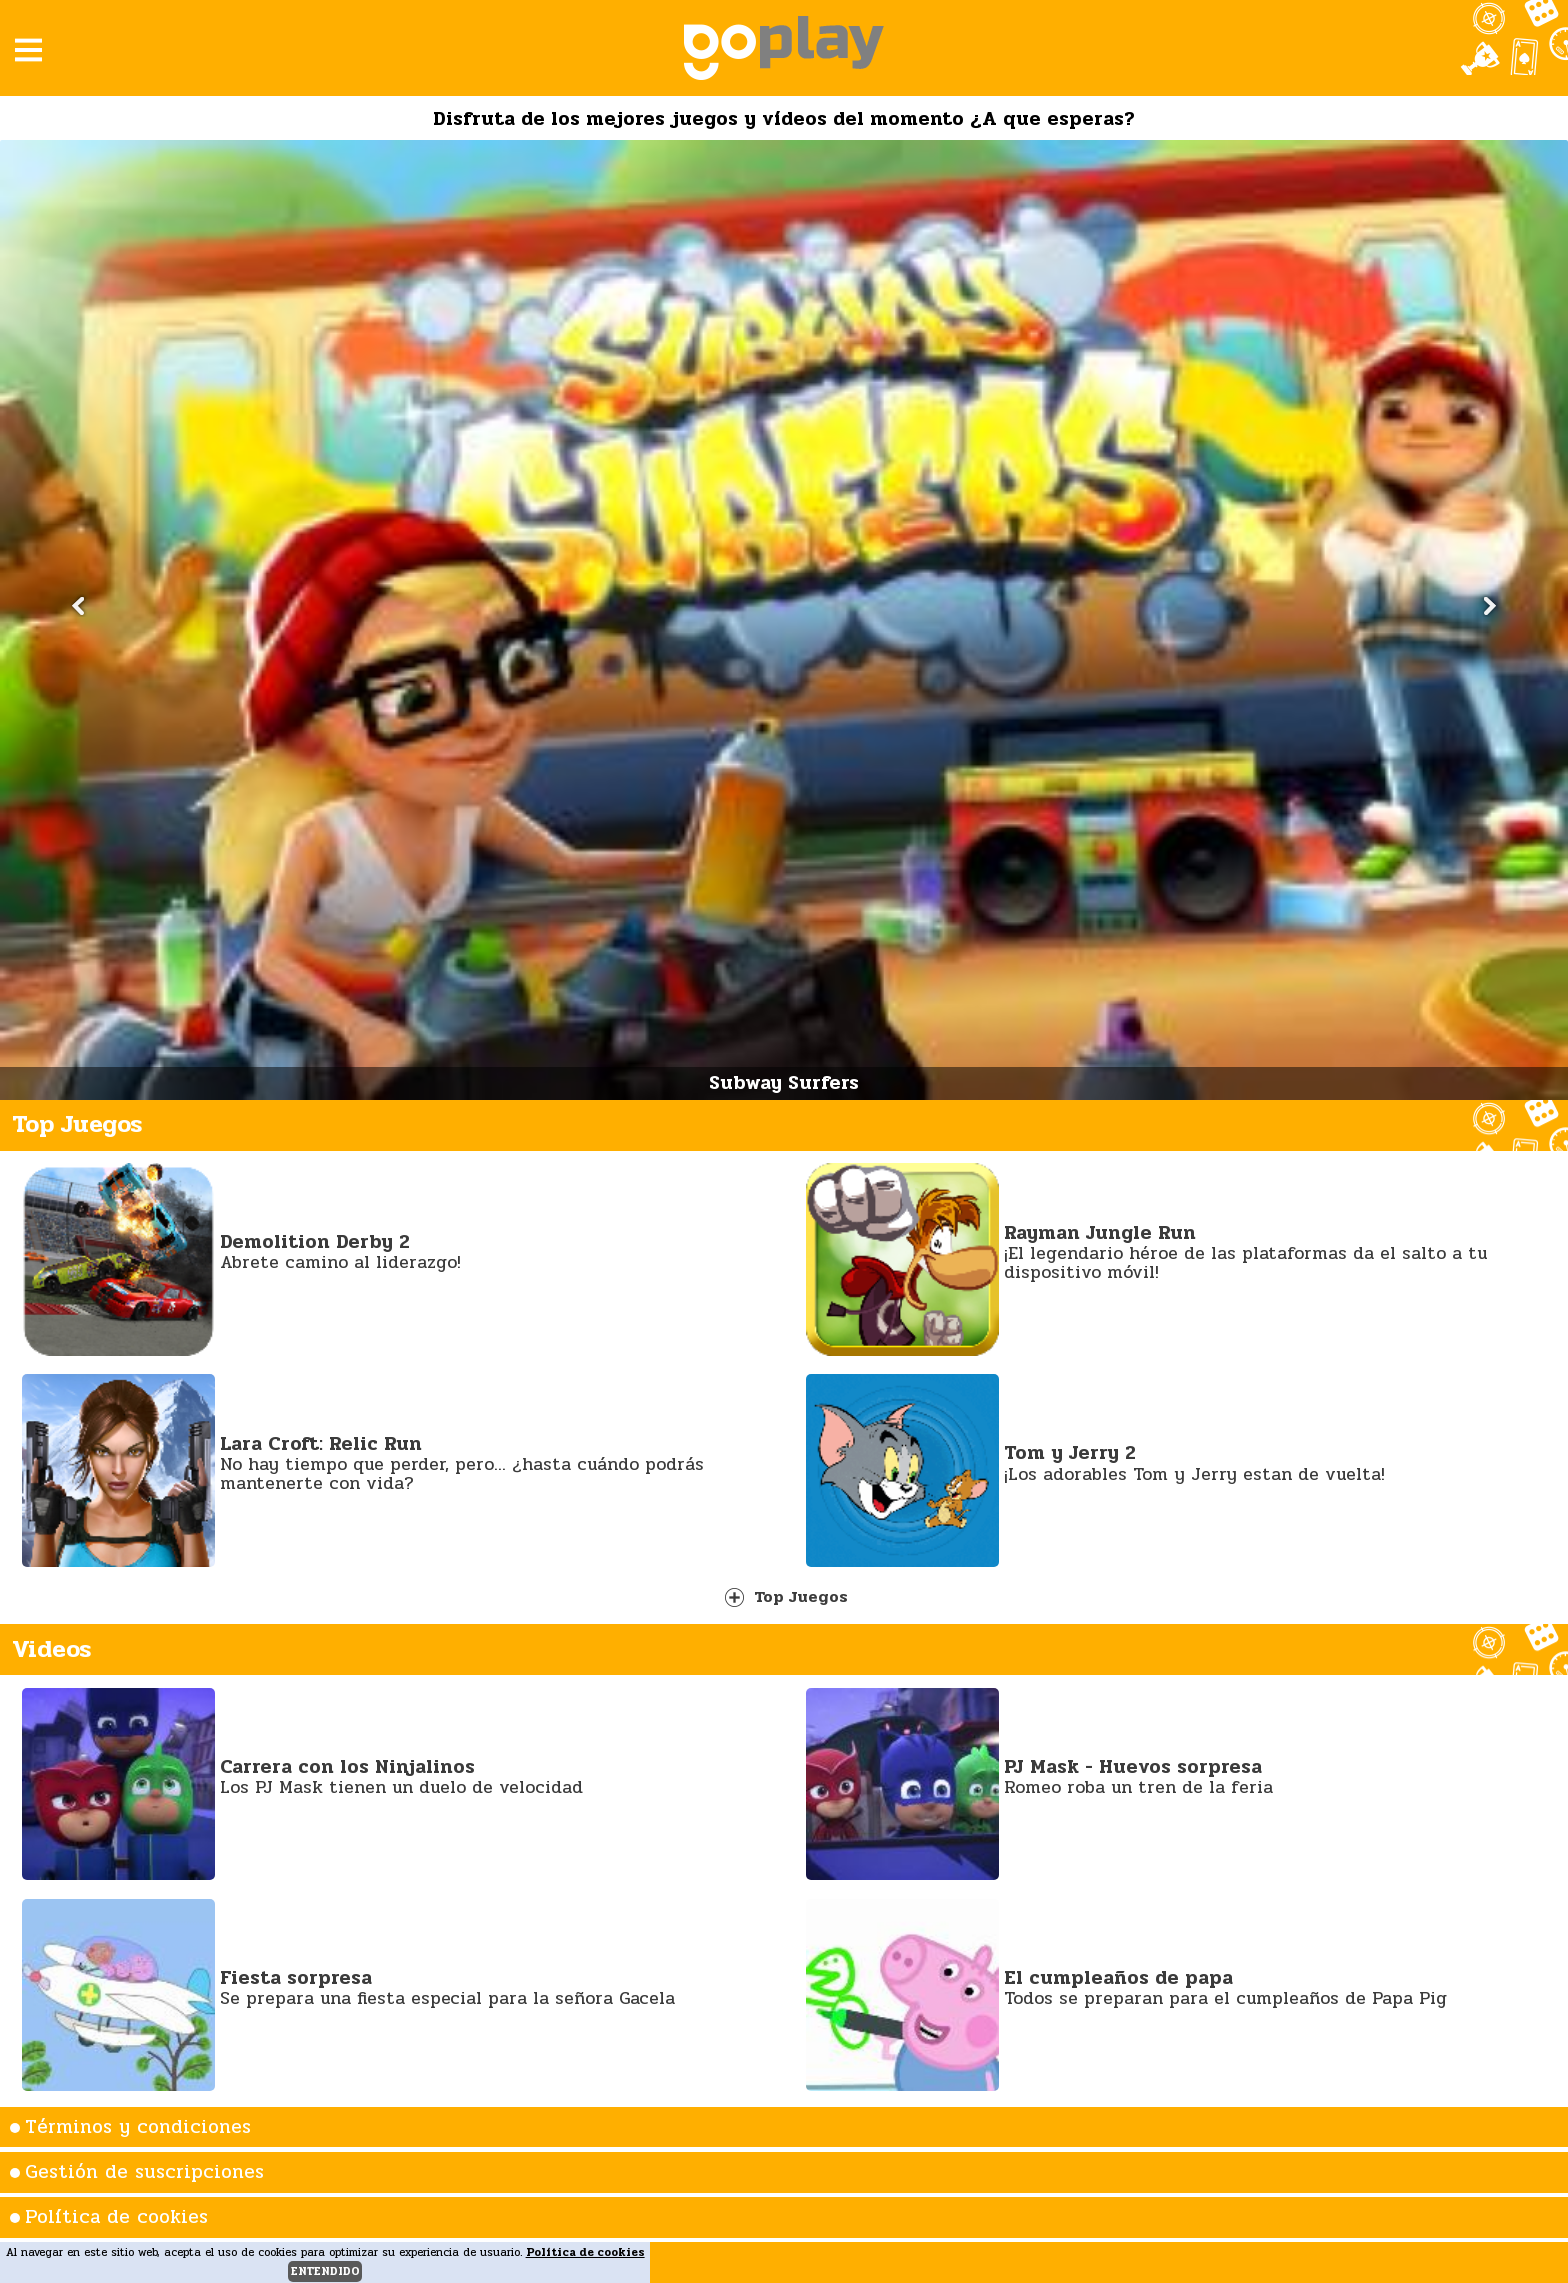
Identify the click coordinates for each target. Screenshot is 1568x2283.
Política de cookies (116, 2217)
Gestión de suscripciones (144, 2172)
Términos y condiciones (138, 2127)
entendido (325, 2271)
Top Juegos (786, 1596)
